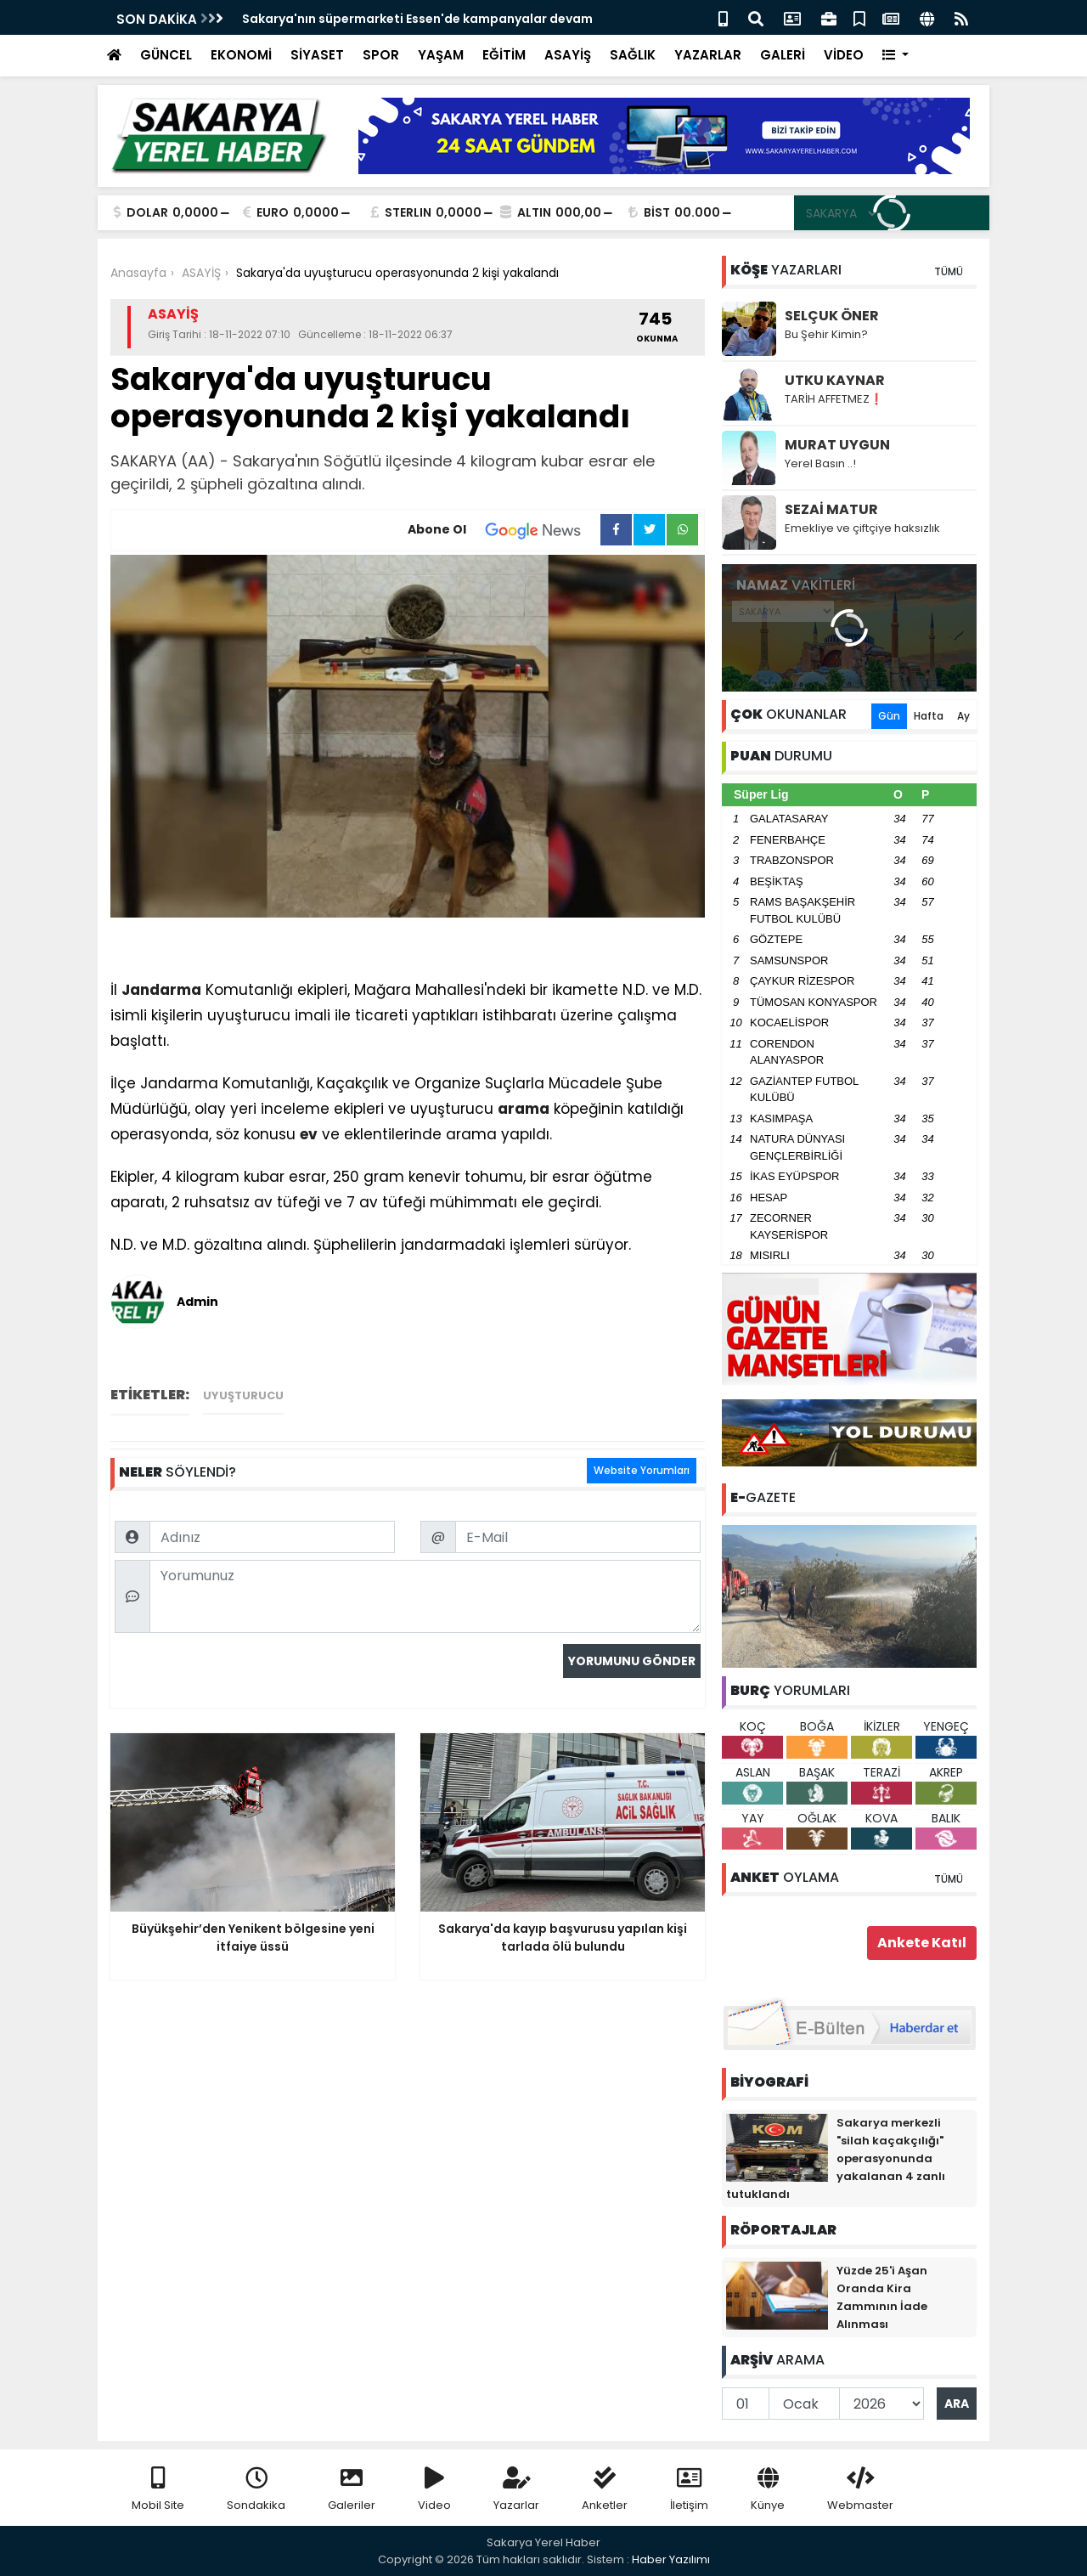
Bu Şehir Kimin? (826, 334)
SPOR (381, 55)
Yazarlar (516, 2489)
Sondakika (256, 2489)
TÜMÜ (948, 271)
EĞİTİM (504, 55)
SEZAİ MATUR (831, 509)
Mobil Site (158, 2489)
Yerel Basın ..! (820, 463)
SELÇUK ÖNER (832, 315)
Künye (768, 2489)
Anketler (605, 2489)
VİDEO (844, 55)
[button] (895, 56)
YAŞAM (441, 55)
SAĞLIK (633, 55)
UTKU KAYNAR (835, 380)
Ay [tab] (963, 716)
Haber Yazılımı (671, 2559)
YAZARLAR (707, 55)
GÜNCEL (166, 55)
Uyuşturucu (243, 1395)
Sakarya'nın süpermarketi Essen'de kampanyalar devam (417, 18)
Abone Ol (504, 530)
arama (523, 1109)
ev (309, 1134)
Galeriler (351, 2489)
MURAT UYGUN (837, 445)
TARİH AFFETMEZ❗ (834, 399)
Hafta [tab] (928, 716)
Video (434, 2489)
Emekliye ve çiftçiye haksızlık (862, 528)
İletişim (689, 2489)
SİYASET (317, 55)
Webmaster (860, 2489)
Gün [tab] (889, 716)
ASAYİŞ (567, 55)
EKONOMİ (241, 55)
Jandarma (161, 990)
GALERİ (782, 55)
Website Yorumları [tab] (642, 1470)
